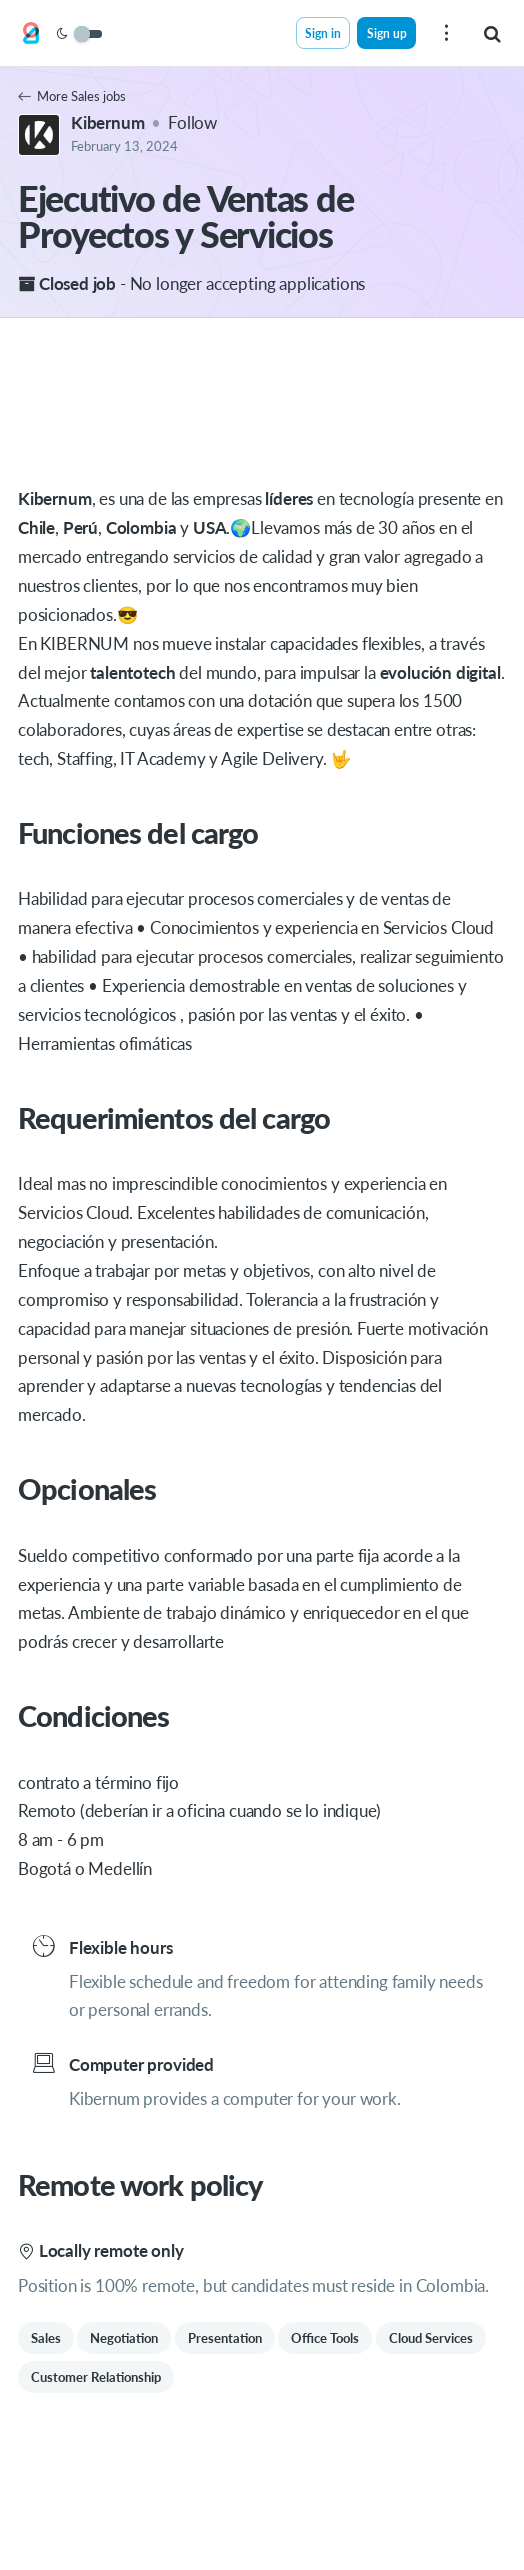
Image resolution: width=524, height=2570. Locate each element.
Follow (192, 122)
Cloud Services (431, 2338)
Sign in (323, 33)
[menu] (446, 33)
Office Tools (325, 2338)
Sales (46, 2338)
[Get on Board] (31, 34)
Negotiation (124, 2338)
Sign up (387, 33)
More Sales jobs (72, 96)
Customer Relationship (96, 2377)
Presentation (225, 2338)
